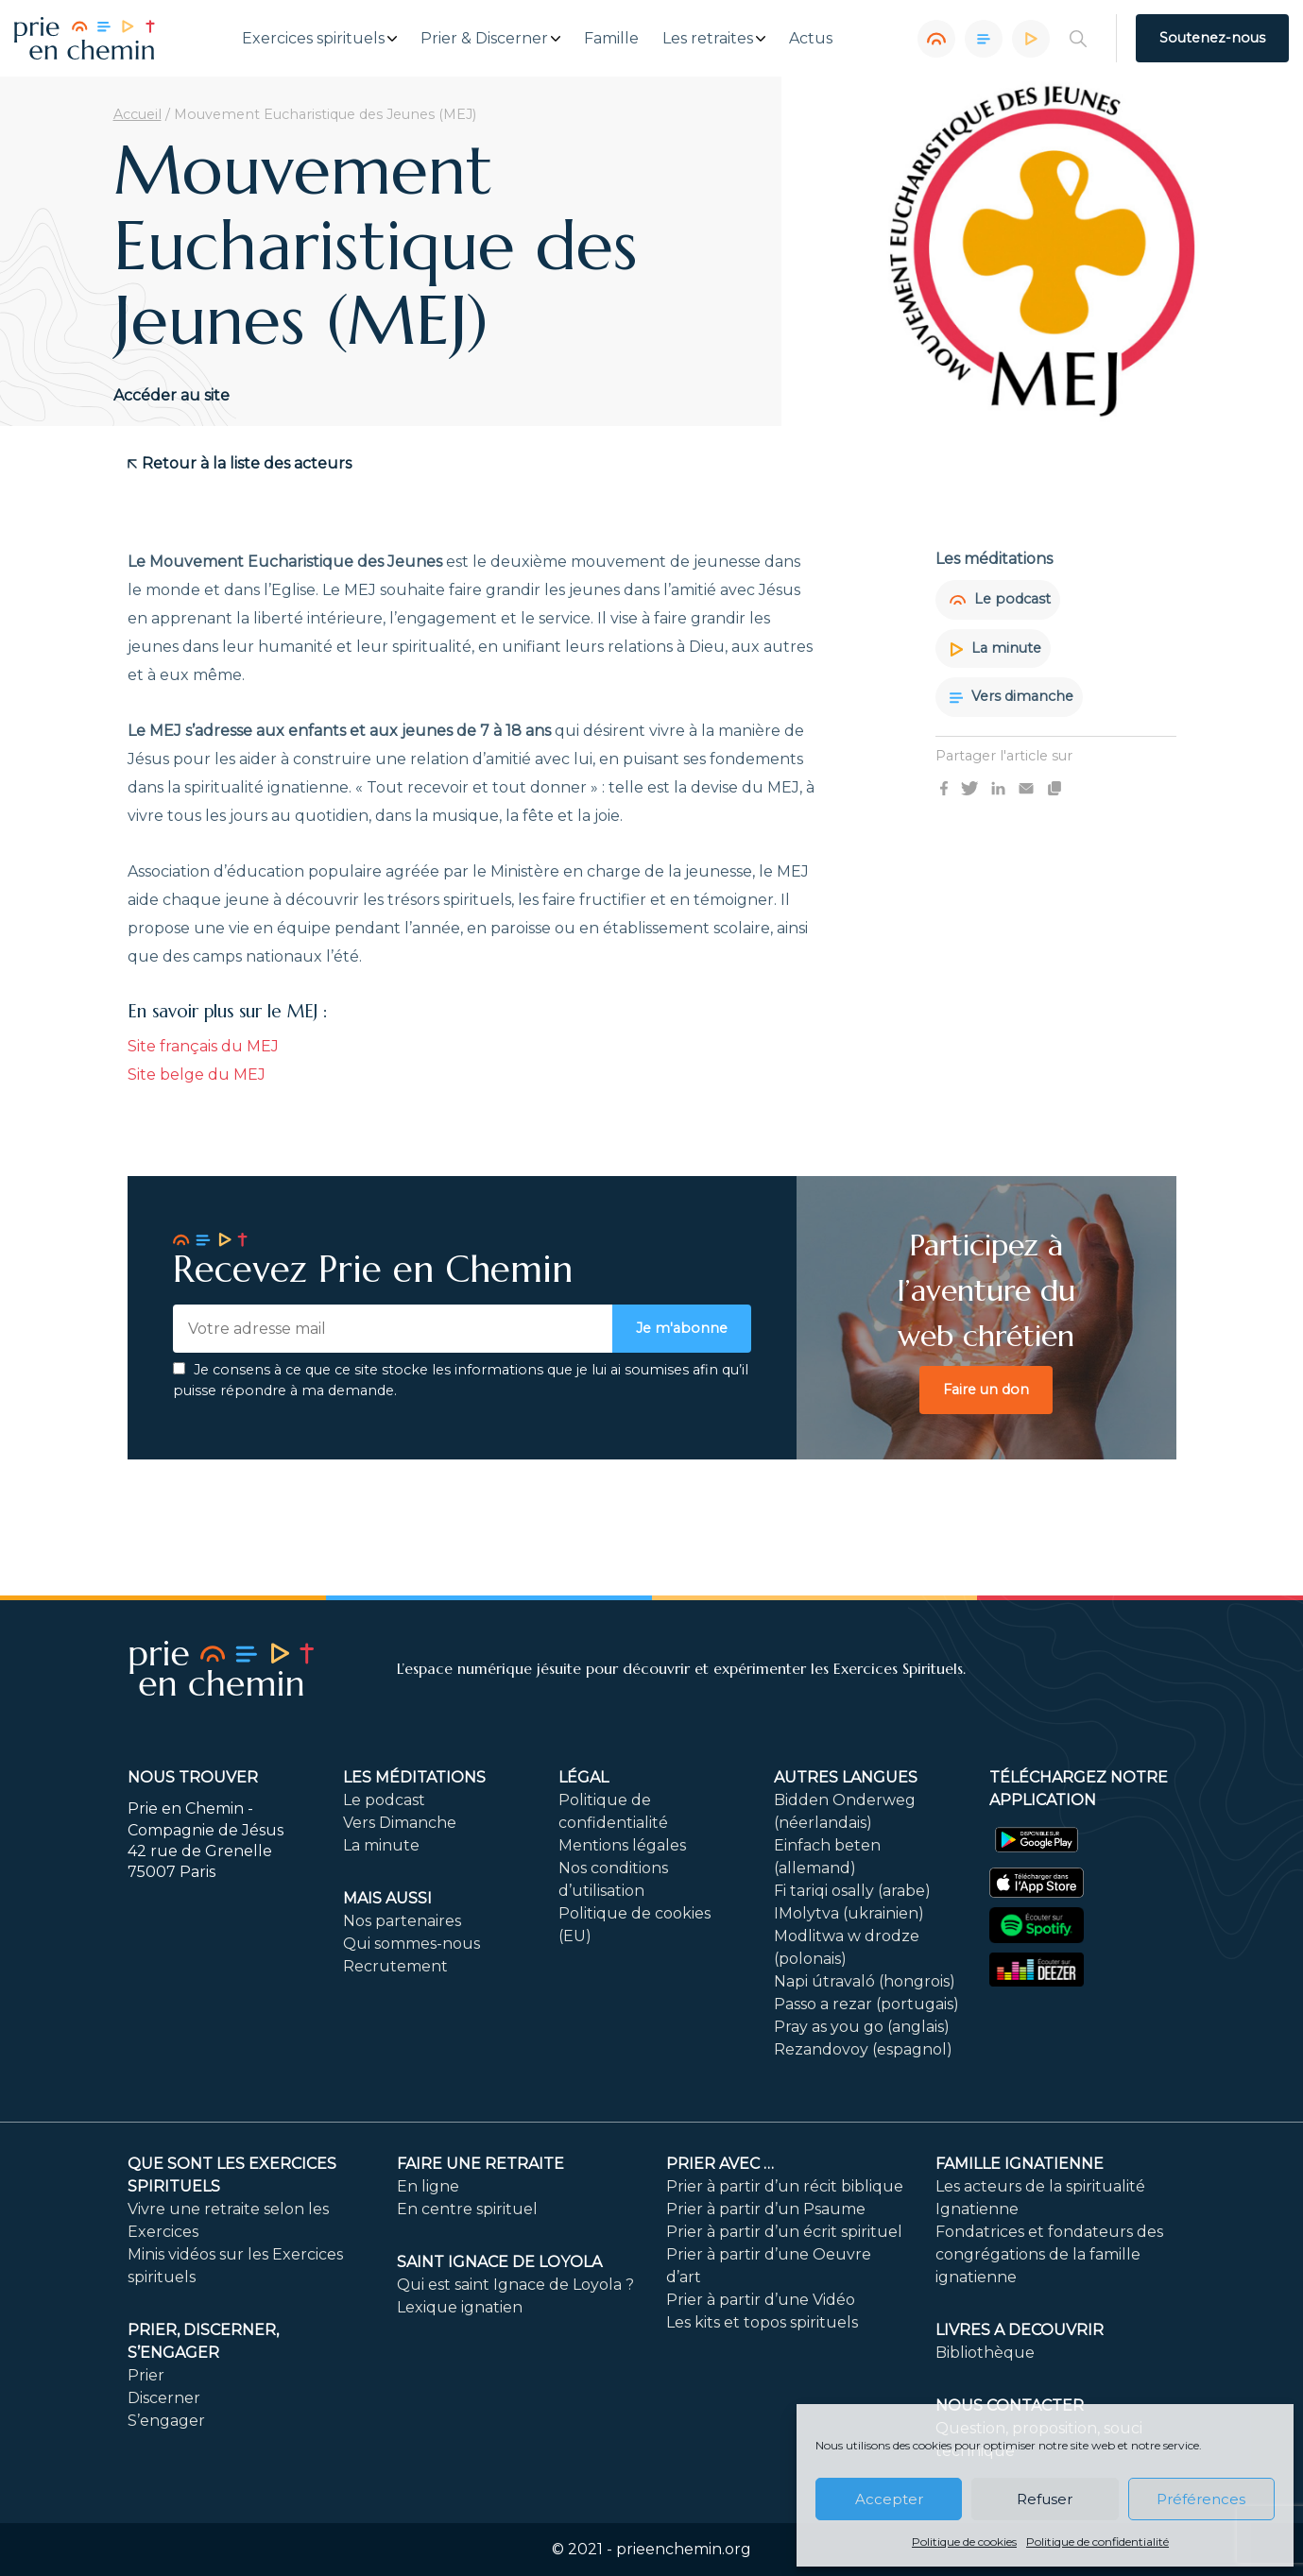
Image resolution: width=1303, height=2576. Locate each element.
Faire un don (986, 1389)
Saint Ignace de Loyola (499, 2262)
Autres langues (845, 1777)
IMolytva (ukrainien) (849, 1913)
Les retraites (707, 38)
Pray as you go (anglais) (862, 2027)
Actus (810, 38)
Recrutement (395, 1966)
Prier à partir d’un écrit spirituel (784, 2232)
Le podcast (1000, 598)
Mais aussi (387, 1898)
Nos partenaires (402, 1921)
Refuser (1044, 2499)
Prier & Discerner (484, 38)
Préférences (1201, 2499)
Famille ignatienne (1019, 2164)
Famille (611, 38)
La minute (995, 648)
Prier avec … (720, 2164)
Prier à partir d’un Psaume (766, 2209)
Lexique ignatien (460, 2307)
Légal (583, 1777)
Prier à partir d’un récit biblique (784, 2186)
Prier (146, 2375)
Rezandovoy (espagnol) (863, 2049)
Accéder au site (171, 395)
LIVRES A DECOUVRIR (1019, 2330)
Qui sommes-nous (411, 1944)
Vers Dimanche (399, 1823)
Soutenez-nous (1212, 37)
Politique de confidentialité (1097, 2541)
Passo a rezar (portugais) (866, 2004)
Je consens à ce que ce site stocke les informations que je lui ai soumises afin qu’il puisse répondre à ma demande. (460, 1380)
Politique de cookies (964, 2541)
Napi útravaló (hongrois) (864, 1981)
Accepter (889, 2499)
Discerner (164, 2398)
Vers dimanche (1012, 696)
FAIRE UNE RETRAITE (480, 2164)
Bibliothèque (985, 2353)
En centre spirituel (467, 2209)
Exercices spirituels (313, 38)
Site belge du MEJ (197, 1074)
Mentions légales (622, 1845)
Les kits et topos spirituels (762, 2322)
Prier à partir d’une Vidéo (760, 2300)
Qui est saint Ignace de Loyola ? (515, 2285)
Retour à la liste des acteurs (239, 463)
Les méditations (414, 1777)
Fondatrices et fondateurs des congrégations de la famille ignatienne (1049, 2254)
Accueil (137, 114)
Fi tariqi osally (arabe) (852, 1891)
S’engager (166, 2421)
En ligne (428, 2186)
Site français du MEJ (203, 1046)
